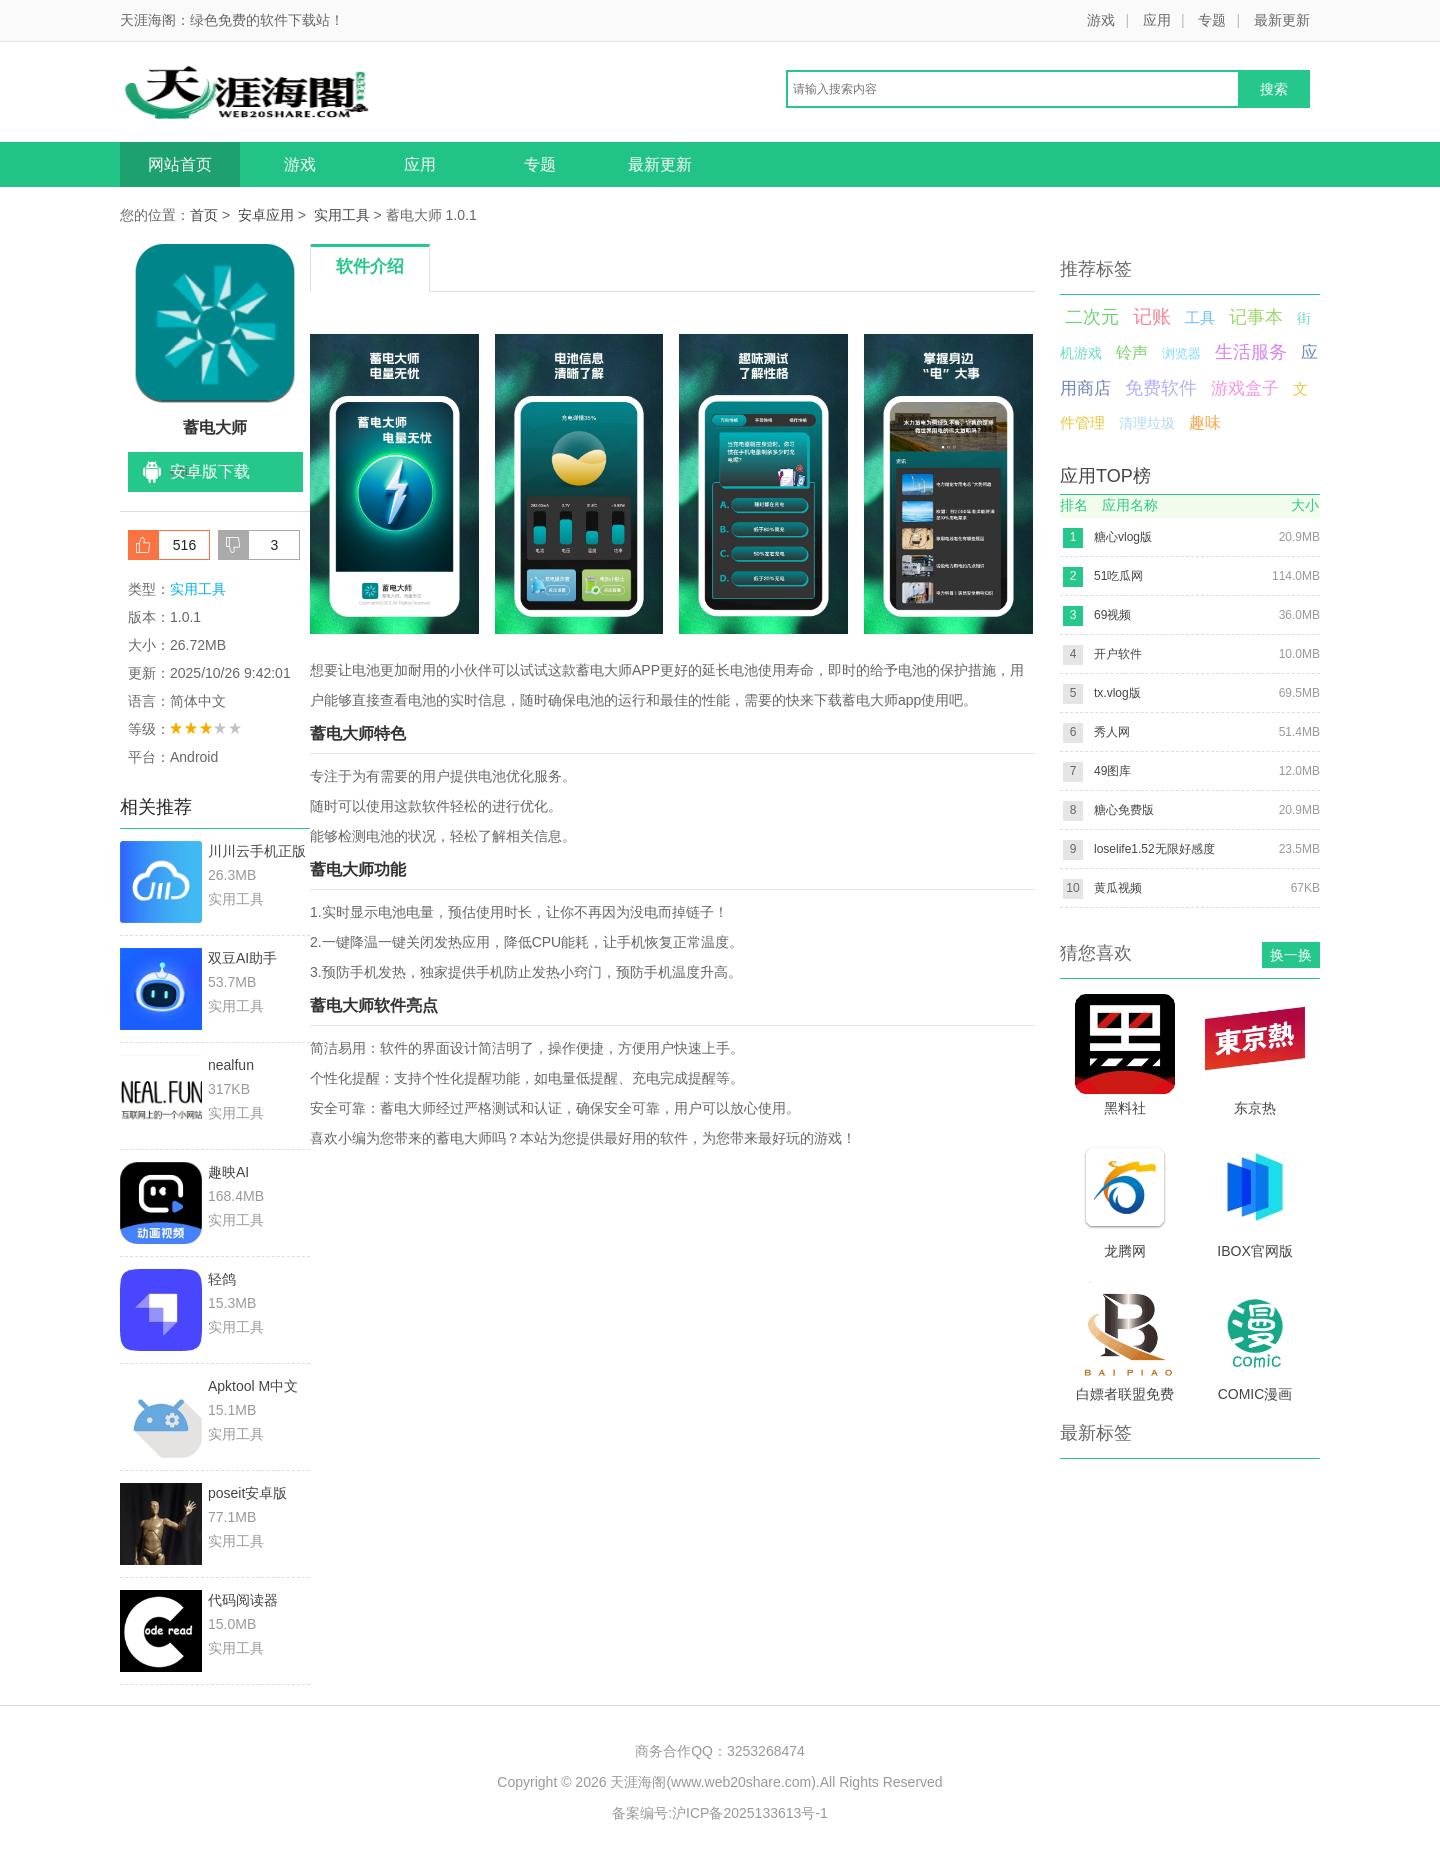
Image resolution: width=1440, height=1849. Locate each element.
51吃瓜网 (1118, 576)
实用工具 (342, 215)
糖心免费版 (1124, 810)
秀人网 (1112, 732)
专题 (1212, 20)
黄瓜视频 (1118, 888)
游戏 (1101, 20)
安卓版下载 (210, 471)
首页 (204, 215)
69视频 (1112, 615)
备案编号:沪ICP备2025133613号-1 (720, 1813)
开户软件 (1118, 654)
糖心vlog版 (1123, 537)
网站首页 (180, 164)
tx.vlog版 (1117, 693)
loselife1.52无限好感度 (1154, 849)
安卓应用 (266, 215)
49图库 (1112, 771)
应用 (1157, 20)
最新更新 (1282, 20)
